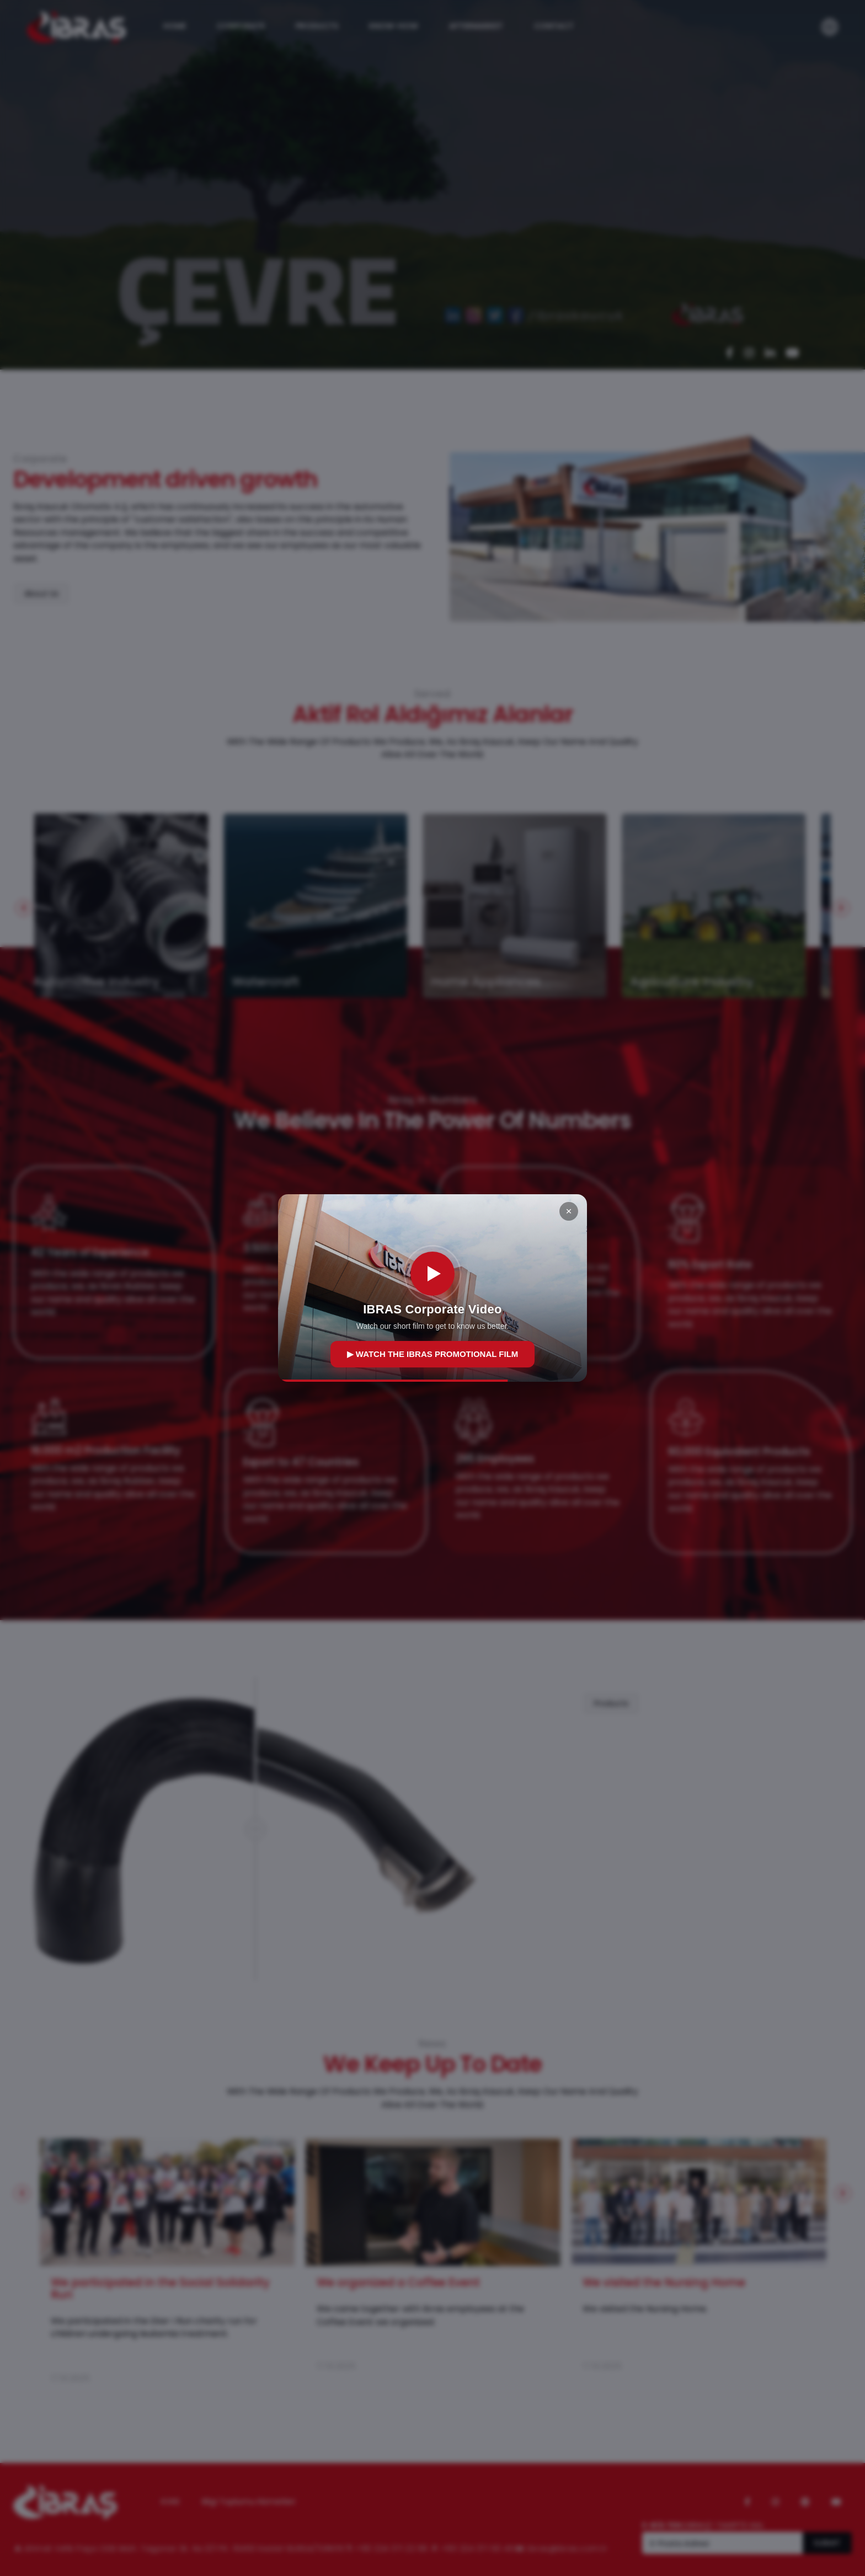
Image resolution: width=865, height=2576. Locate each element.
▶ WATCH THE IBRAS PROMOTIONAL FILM (433, 1354)
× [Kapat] (568, 1211)
